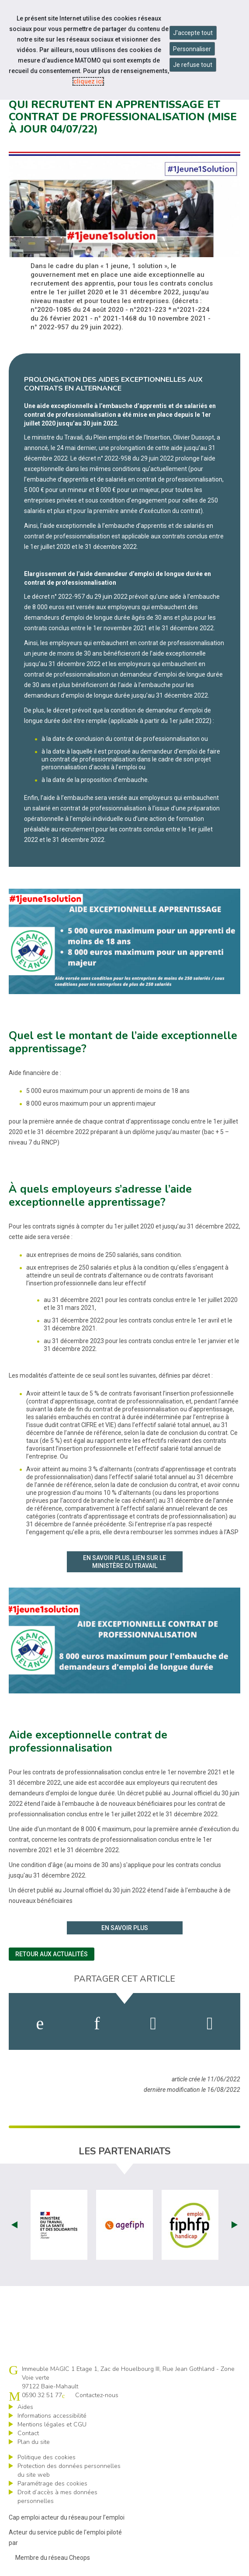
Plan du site (33, 2442)
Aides (25, 2407)
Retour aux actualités (51, 1954)
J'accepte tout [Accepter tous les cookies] (193, 32)
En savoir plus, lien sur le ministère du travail (124, 1561)
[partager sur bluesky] (210, 2024)
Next (235, 2225)
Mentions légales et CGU (51, 2424)
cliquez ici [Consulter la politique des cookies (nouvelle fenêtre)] (88, 81)
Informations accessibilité (51, 2416)
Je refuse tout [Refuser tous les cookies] (192, 64)
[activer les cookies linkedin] (97, 2024)
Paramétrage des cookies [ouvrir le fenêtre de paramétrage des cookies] (52, 2483)
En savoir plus (124, 1927)
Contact (28, 2433)
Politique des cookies (46, 2457)
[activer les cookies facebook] (39, 2024)
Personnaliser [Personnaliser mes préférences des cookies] (192, 48)
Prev (14, 2225)
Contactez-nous (96, 2395)
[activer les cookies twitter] (153, 2024)
